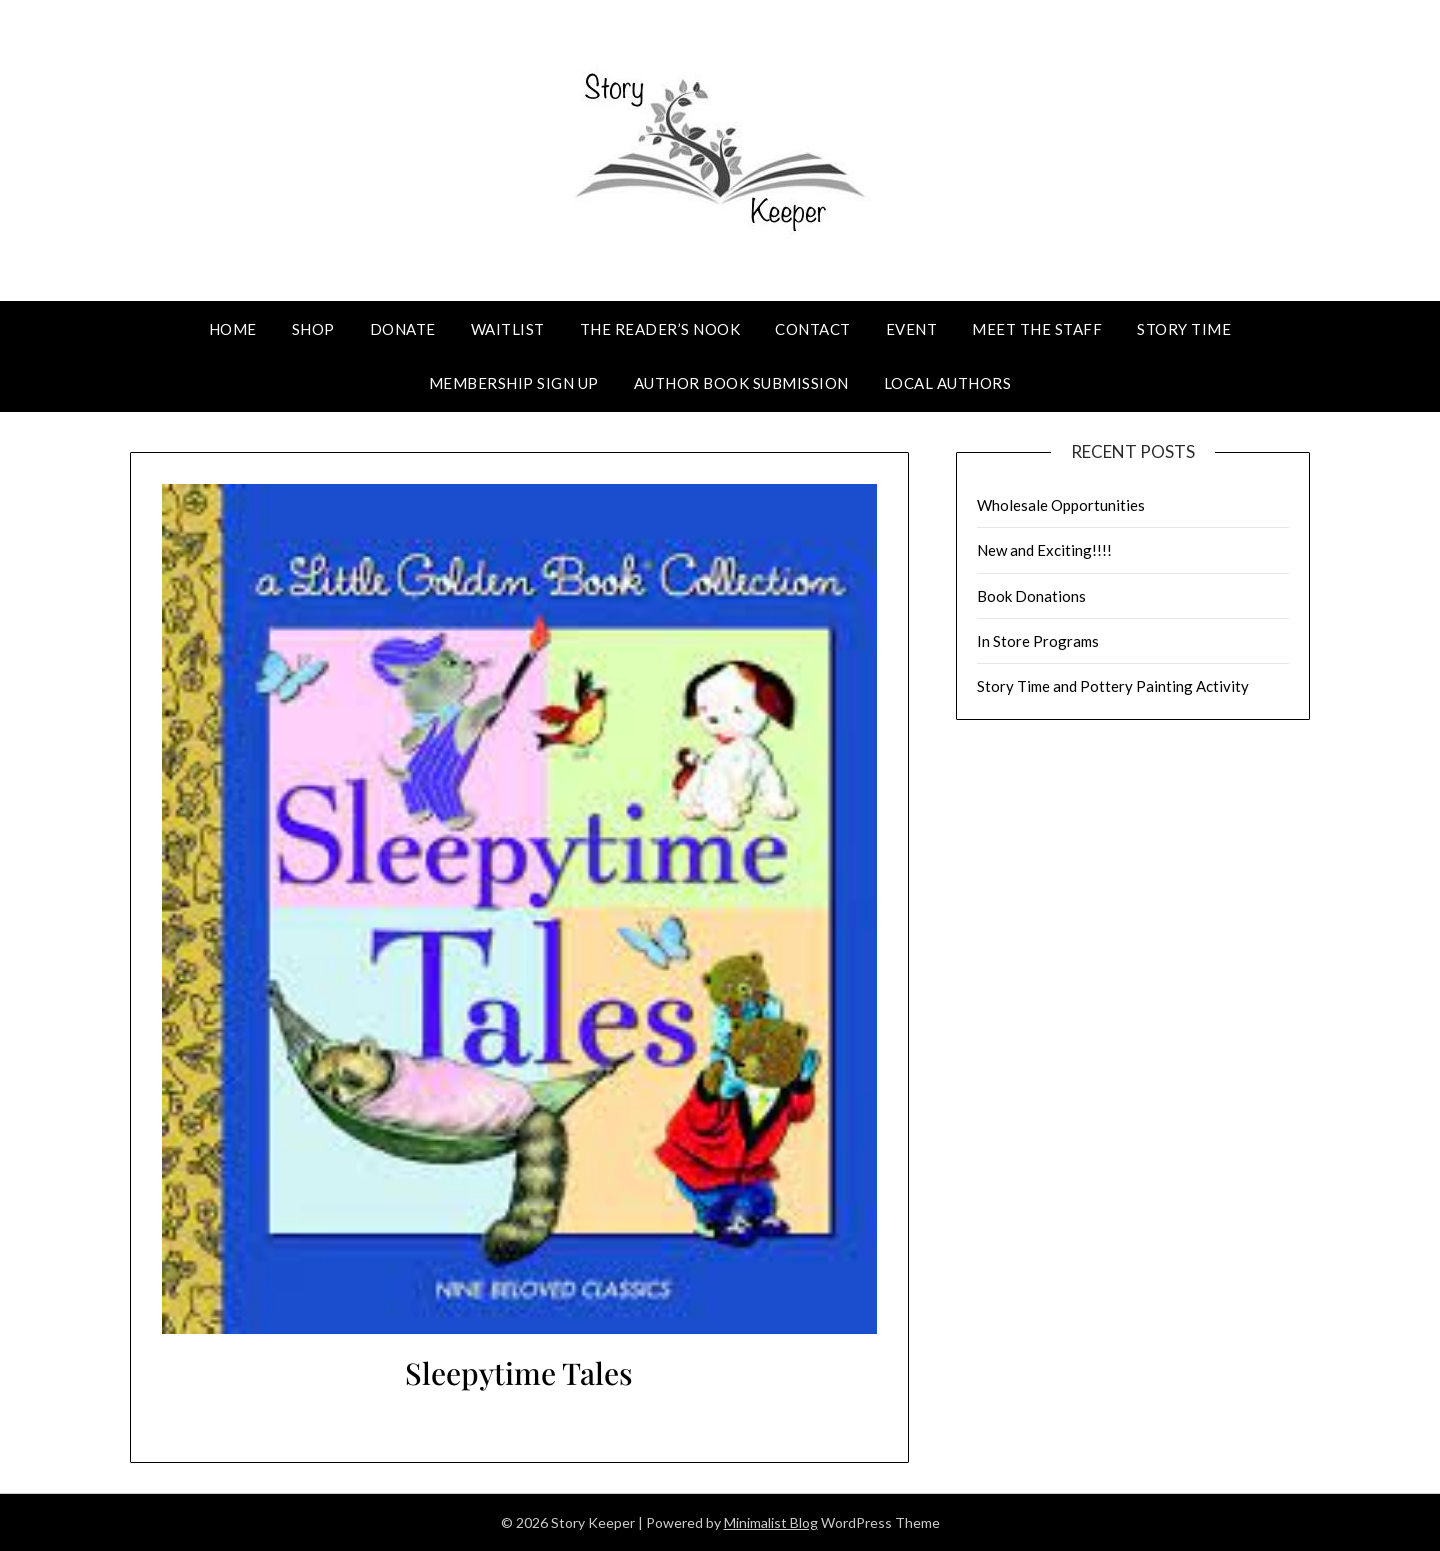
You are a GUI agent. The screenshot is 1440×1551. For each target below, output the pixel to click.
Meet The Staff (1037, 329)
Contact (813, 329)
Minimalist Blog (771, 1522)
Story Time (1184, 329)
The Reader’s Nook (660, 329)
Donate (403, 329)
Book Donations (1031, 596)
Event (912, 329)
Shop (313, 329)
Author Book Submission (741, 383)
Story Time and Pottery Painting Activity (1113, 686)
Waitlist (508, 329)
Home (233, 329)
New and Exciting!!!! (1044, 550)
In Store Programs (1038, 641)
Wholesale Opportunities (1061, 505)
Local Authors (948, 383)
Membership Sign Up (514, 383)
